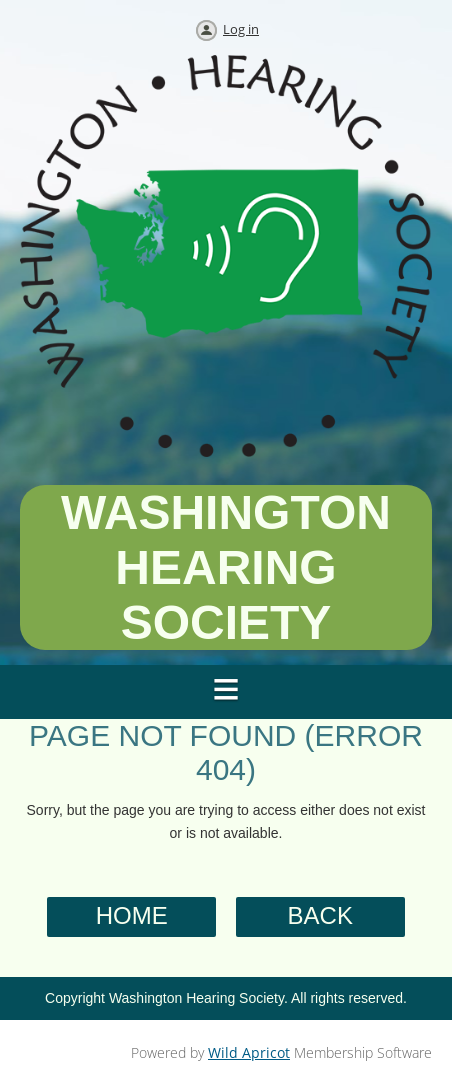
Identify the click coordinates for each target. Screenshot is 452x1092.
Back (320, 915)
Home (132, 915)
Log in (241, 29)
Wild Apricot (249, 1052)
